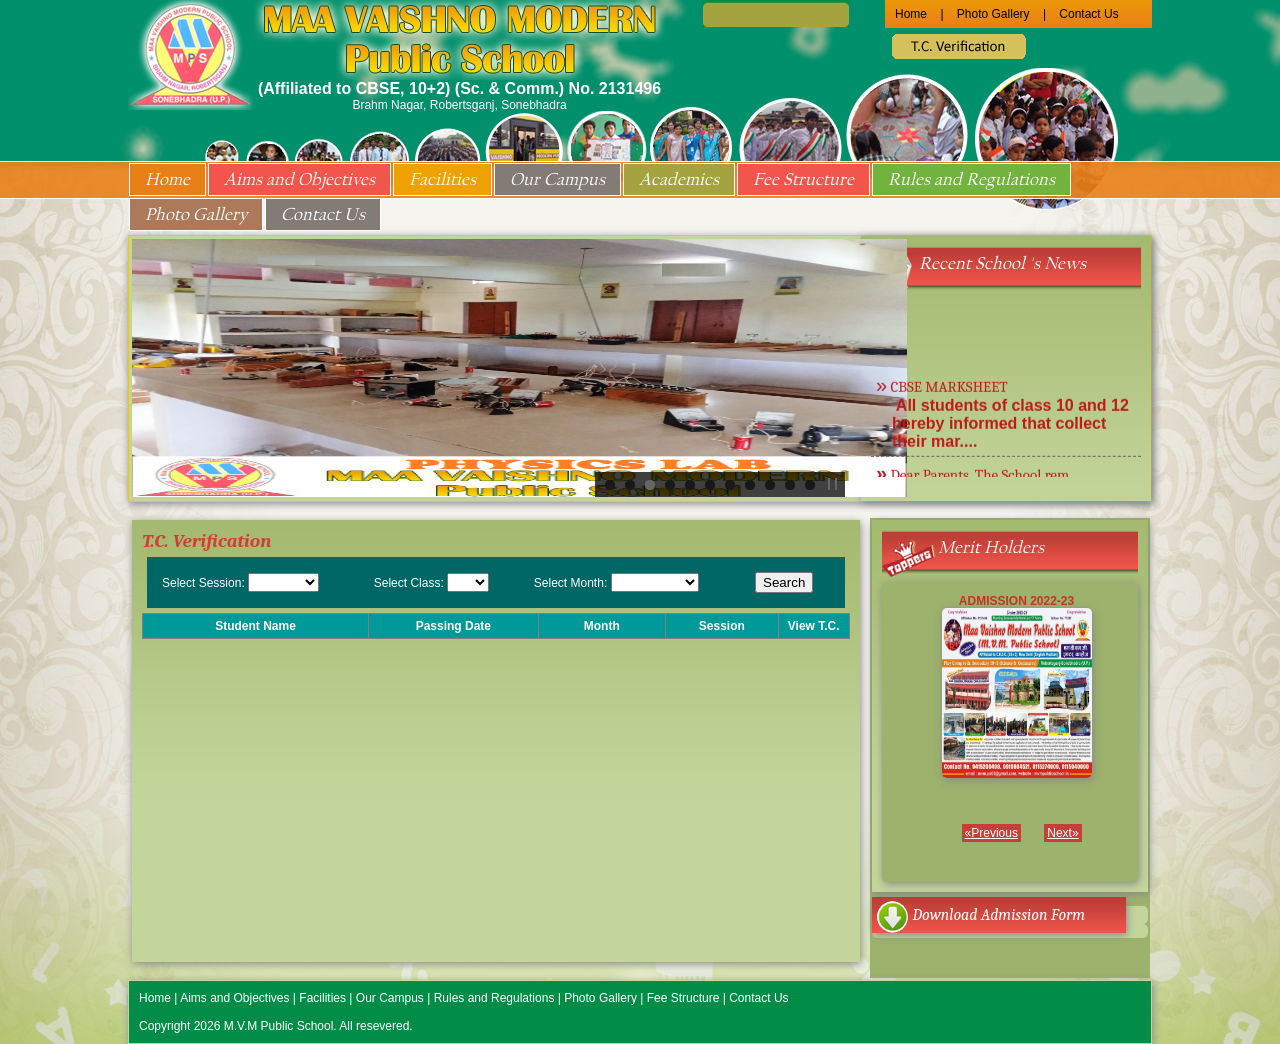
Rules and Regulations (971, 179)
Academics (679, 179)
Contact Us (1088, 14)
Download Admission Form (999, 915)
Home (911, 14)
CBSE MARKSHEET (948, 390)
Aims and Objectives (299, 179)
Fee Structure (803, 179)
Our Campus (557, 179)
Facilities (442, 179)
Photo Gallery (993, 14)
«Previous (991, 833)
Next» (1062, 833)
